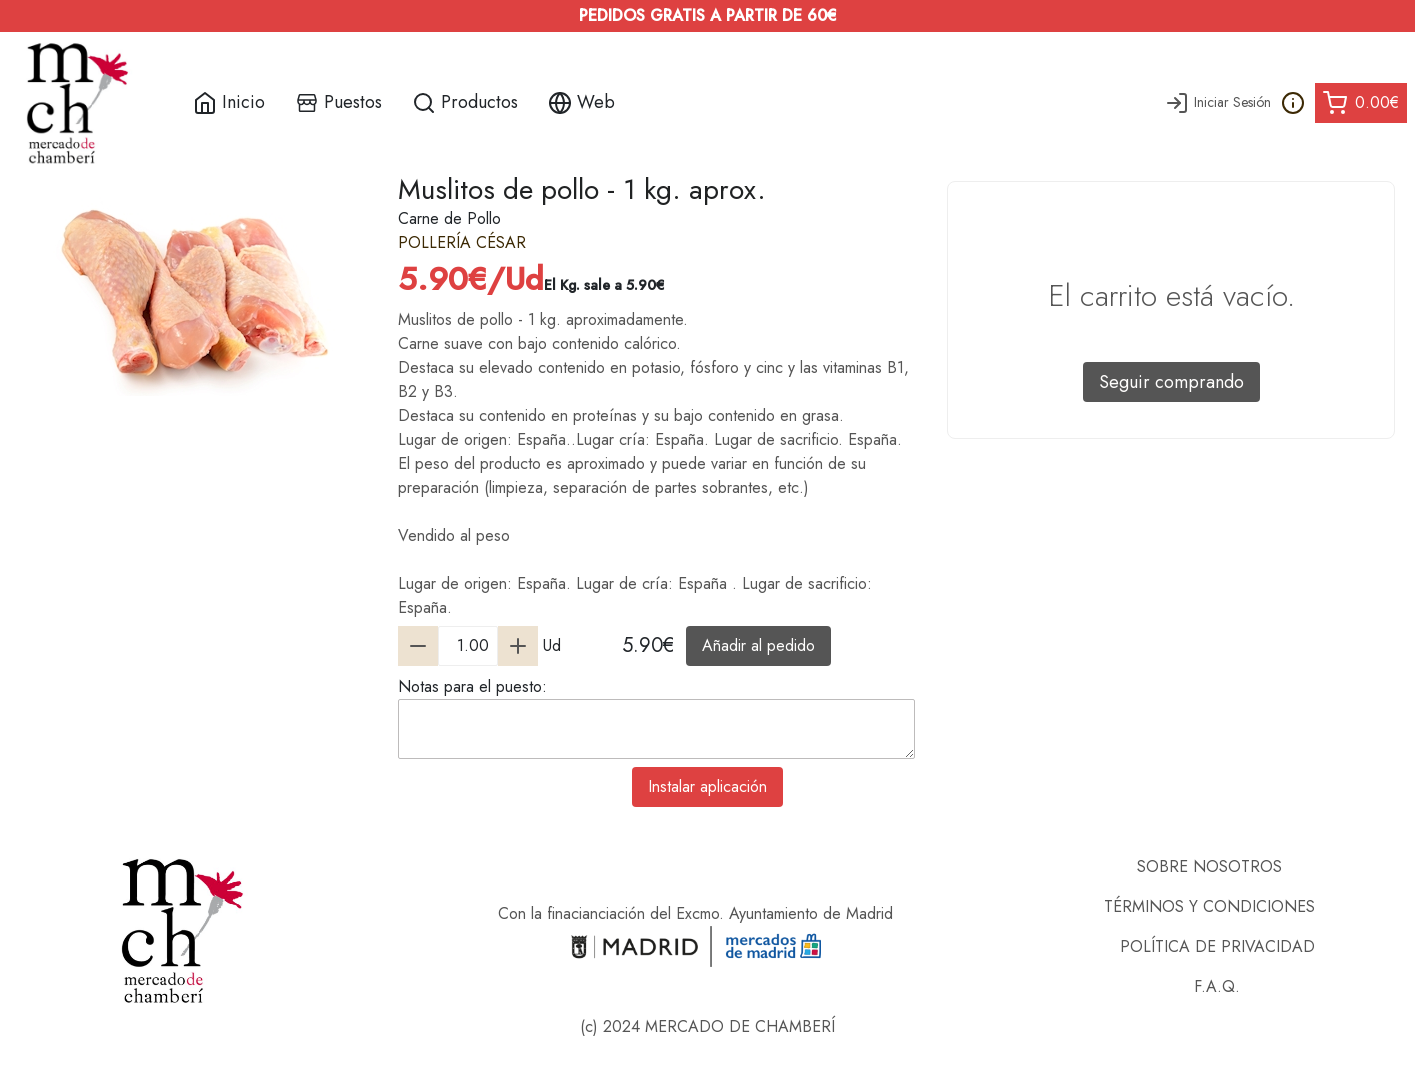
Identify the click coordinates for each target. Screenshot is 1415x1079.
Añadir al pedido (758, 645)
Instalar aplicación (707, 786)
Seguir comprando (1171, 382)
